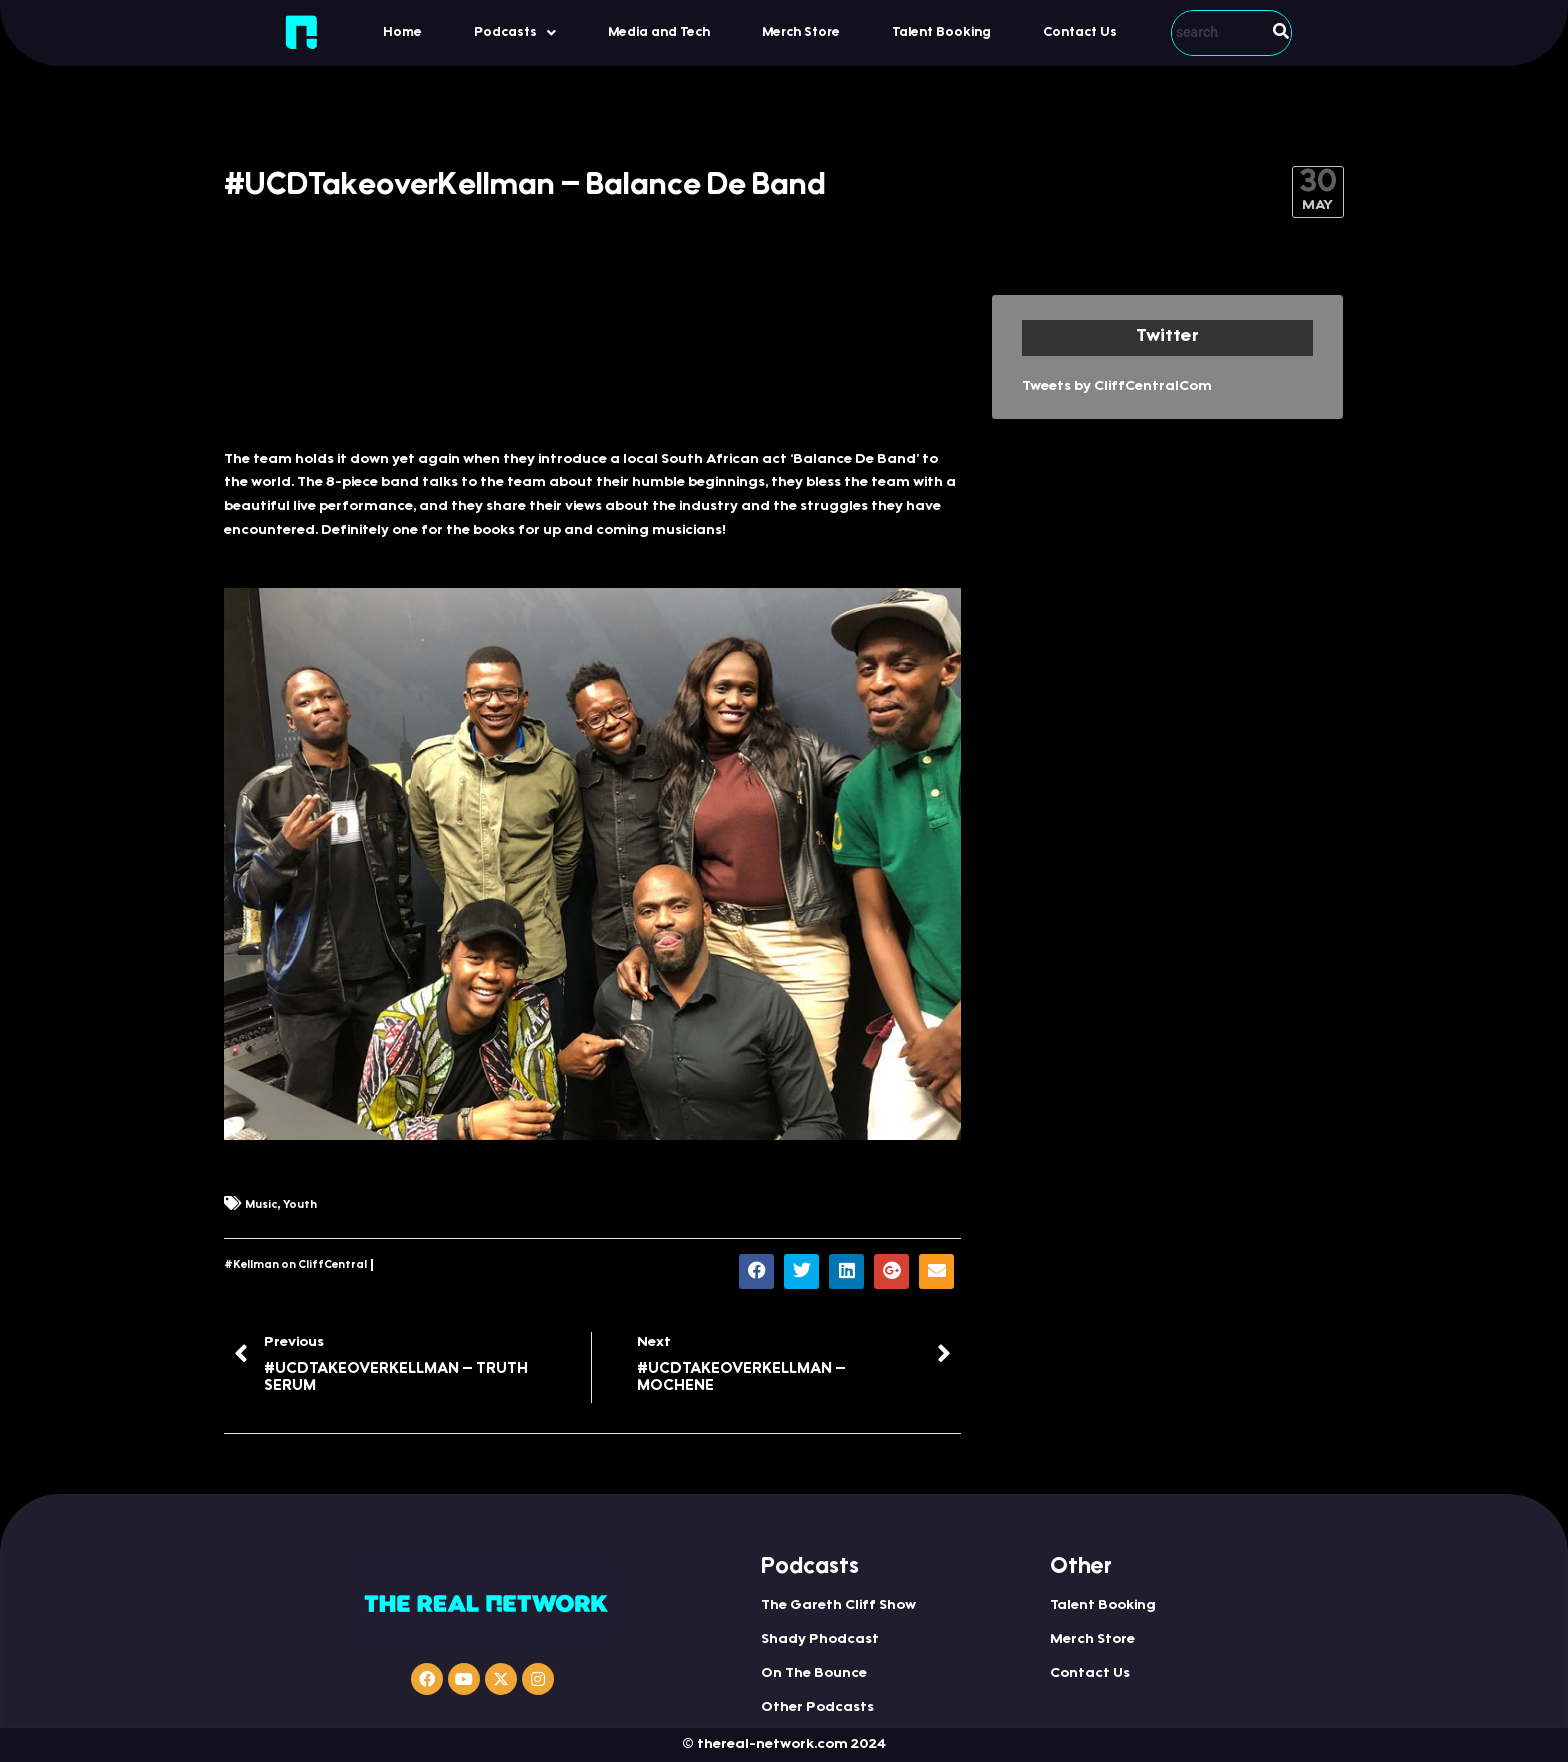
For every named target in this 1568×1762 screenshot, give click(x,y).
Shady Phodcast (820, 1640)
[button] (515, 32)
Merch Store (801, 32)
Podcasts (515, 33)
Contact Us (1080, 32)
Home (402, 32)
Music (261, 1205)
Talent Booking (941, 32)
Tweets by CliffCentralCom (1117, 387)
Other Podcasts (817, 1708)
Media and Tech (659, 32)
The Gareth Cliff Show (838, 1606)
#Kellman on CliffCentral (295, 1265)
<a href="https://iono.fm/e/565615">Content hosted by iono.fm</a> (592, 361)
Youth (300, 1205)
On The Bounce (814, 1674)
